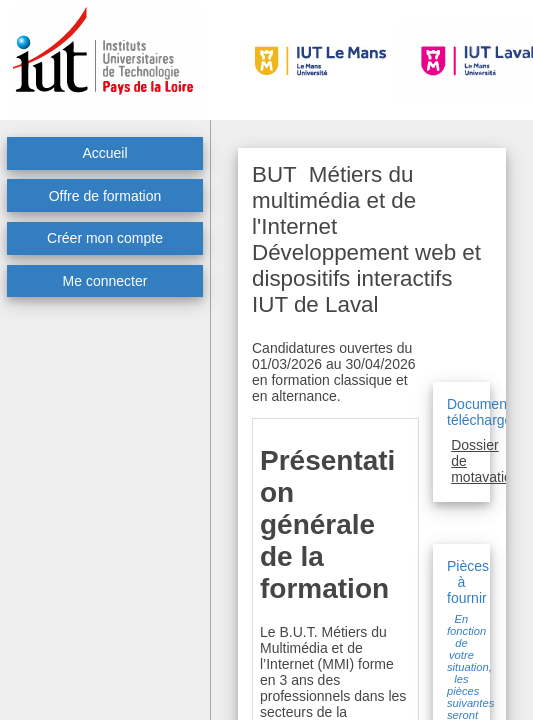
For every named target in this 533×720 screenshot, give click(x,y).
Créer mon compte (105, 238)
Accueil (104, 153)
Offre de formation (105, 196)
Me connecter (105, 281)
